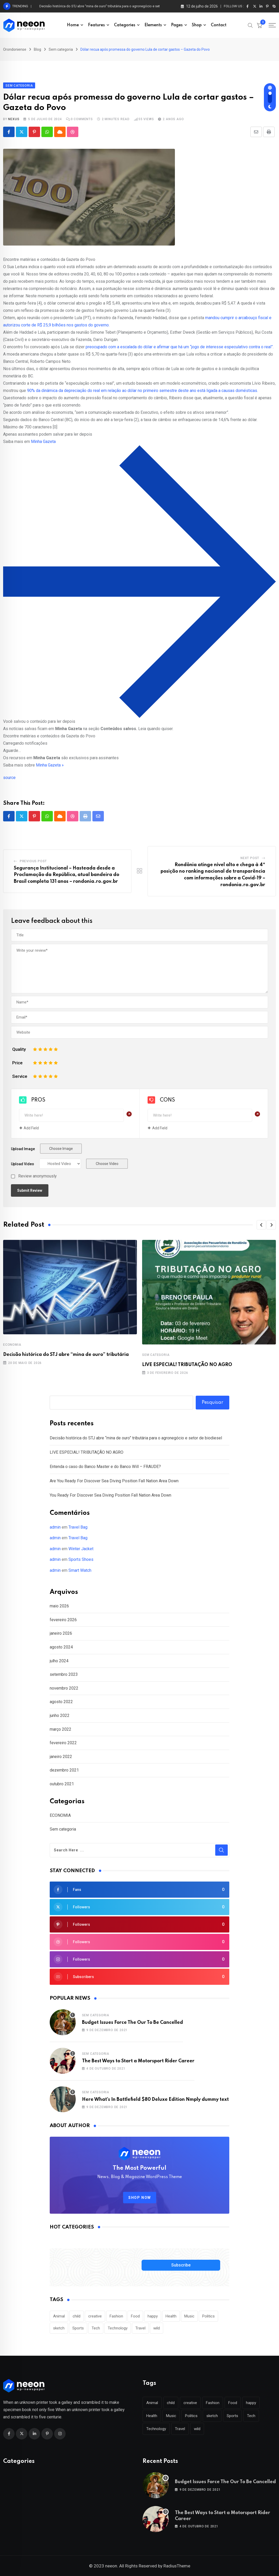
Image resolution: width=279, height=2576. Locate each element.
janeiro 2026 (61, 1633)
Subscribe (181, 2265)
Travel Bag (77, 1527)
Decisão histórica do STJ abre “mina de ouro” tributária (66, 1354)
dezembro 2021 (64, 1770)
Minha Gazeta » (50, 765)
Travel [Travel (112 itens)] (140, 2328)
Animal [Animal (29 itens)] (59, 2316)
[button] (261, 1224)
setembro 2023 (64, 1674)
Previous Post (33, 861)
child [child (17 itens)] (76, 2316)
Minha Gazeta (43, 441)
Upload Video (22, 1164)
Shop (197, 25)
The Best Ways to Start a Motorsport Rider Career (138, 2061)
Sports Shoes (80, 1559)
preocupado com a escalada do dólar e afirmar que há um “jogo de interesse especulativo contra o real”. (180, 346)
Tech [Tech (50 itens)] (96, 2328)
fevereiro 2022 (63, 1742)
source (9, 777)
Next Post (249, 858)
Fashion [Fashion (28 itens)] (116, 2316)
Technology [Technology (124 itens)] (118, 2328)
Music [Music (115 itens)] (189, 2316)
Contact (218, 25)
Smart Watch (79, 1570)
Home (73, 25)
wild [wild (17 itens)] (156, 2328)
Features (96, 25)
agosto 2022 (61, 1701)
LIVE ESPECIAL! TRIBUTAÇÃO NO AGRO (187, 1364)
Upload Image (23, 1149)
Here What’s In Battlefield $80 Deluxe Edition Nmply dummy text (155, 2099)
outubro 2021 (62, 1783)
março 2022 (60, 1729)
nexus (13, 119)
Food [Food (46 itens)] (135, 2316)
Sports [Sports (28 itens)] (78, 2328)
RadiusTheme (176, 2565)
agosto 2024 (61, 1647)
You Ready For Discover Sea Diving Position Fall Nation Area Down (110, 1495)
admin (55, 1527)
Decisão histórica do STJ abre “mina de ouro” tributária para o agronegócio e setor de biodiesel (110, 6)
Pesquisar (212, 1402)
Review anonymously (37, 1176)
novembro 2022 (64, 1688)
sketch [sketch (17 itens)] (59, 2328)
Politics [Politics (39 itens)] (208, 2316)
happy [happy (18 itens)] (153, 2316)
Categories (124, 25)
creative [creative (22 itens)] (95, 2316)
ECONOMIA (12, 1345)
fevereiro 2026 (63, 1619)
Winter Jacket (80, 1548)
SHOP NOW (139, 2197)
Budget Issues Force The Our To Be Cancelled (132, 2022)
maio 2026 (59, 1605)
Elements (153, 25)
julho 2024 (59, 1660)
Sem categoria (155, 1355)
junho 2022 (59, 1715)
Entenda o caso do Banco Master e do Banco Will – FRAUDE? (105, 1466)
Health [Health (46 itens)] (171, 2316)
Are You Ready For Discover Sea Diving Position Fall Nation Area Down (114, 1480)
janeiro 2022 (61, 1756)
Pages (177, 25)
